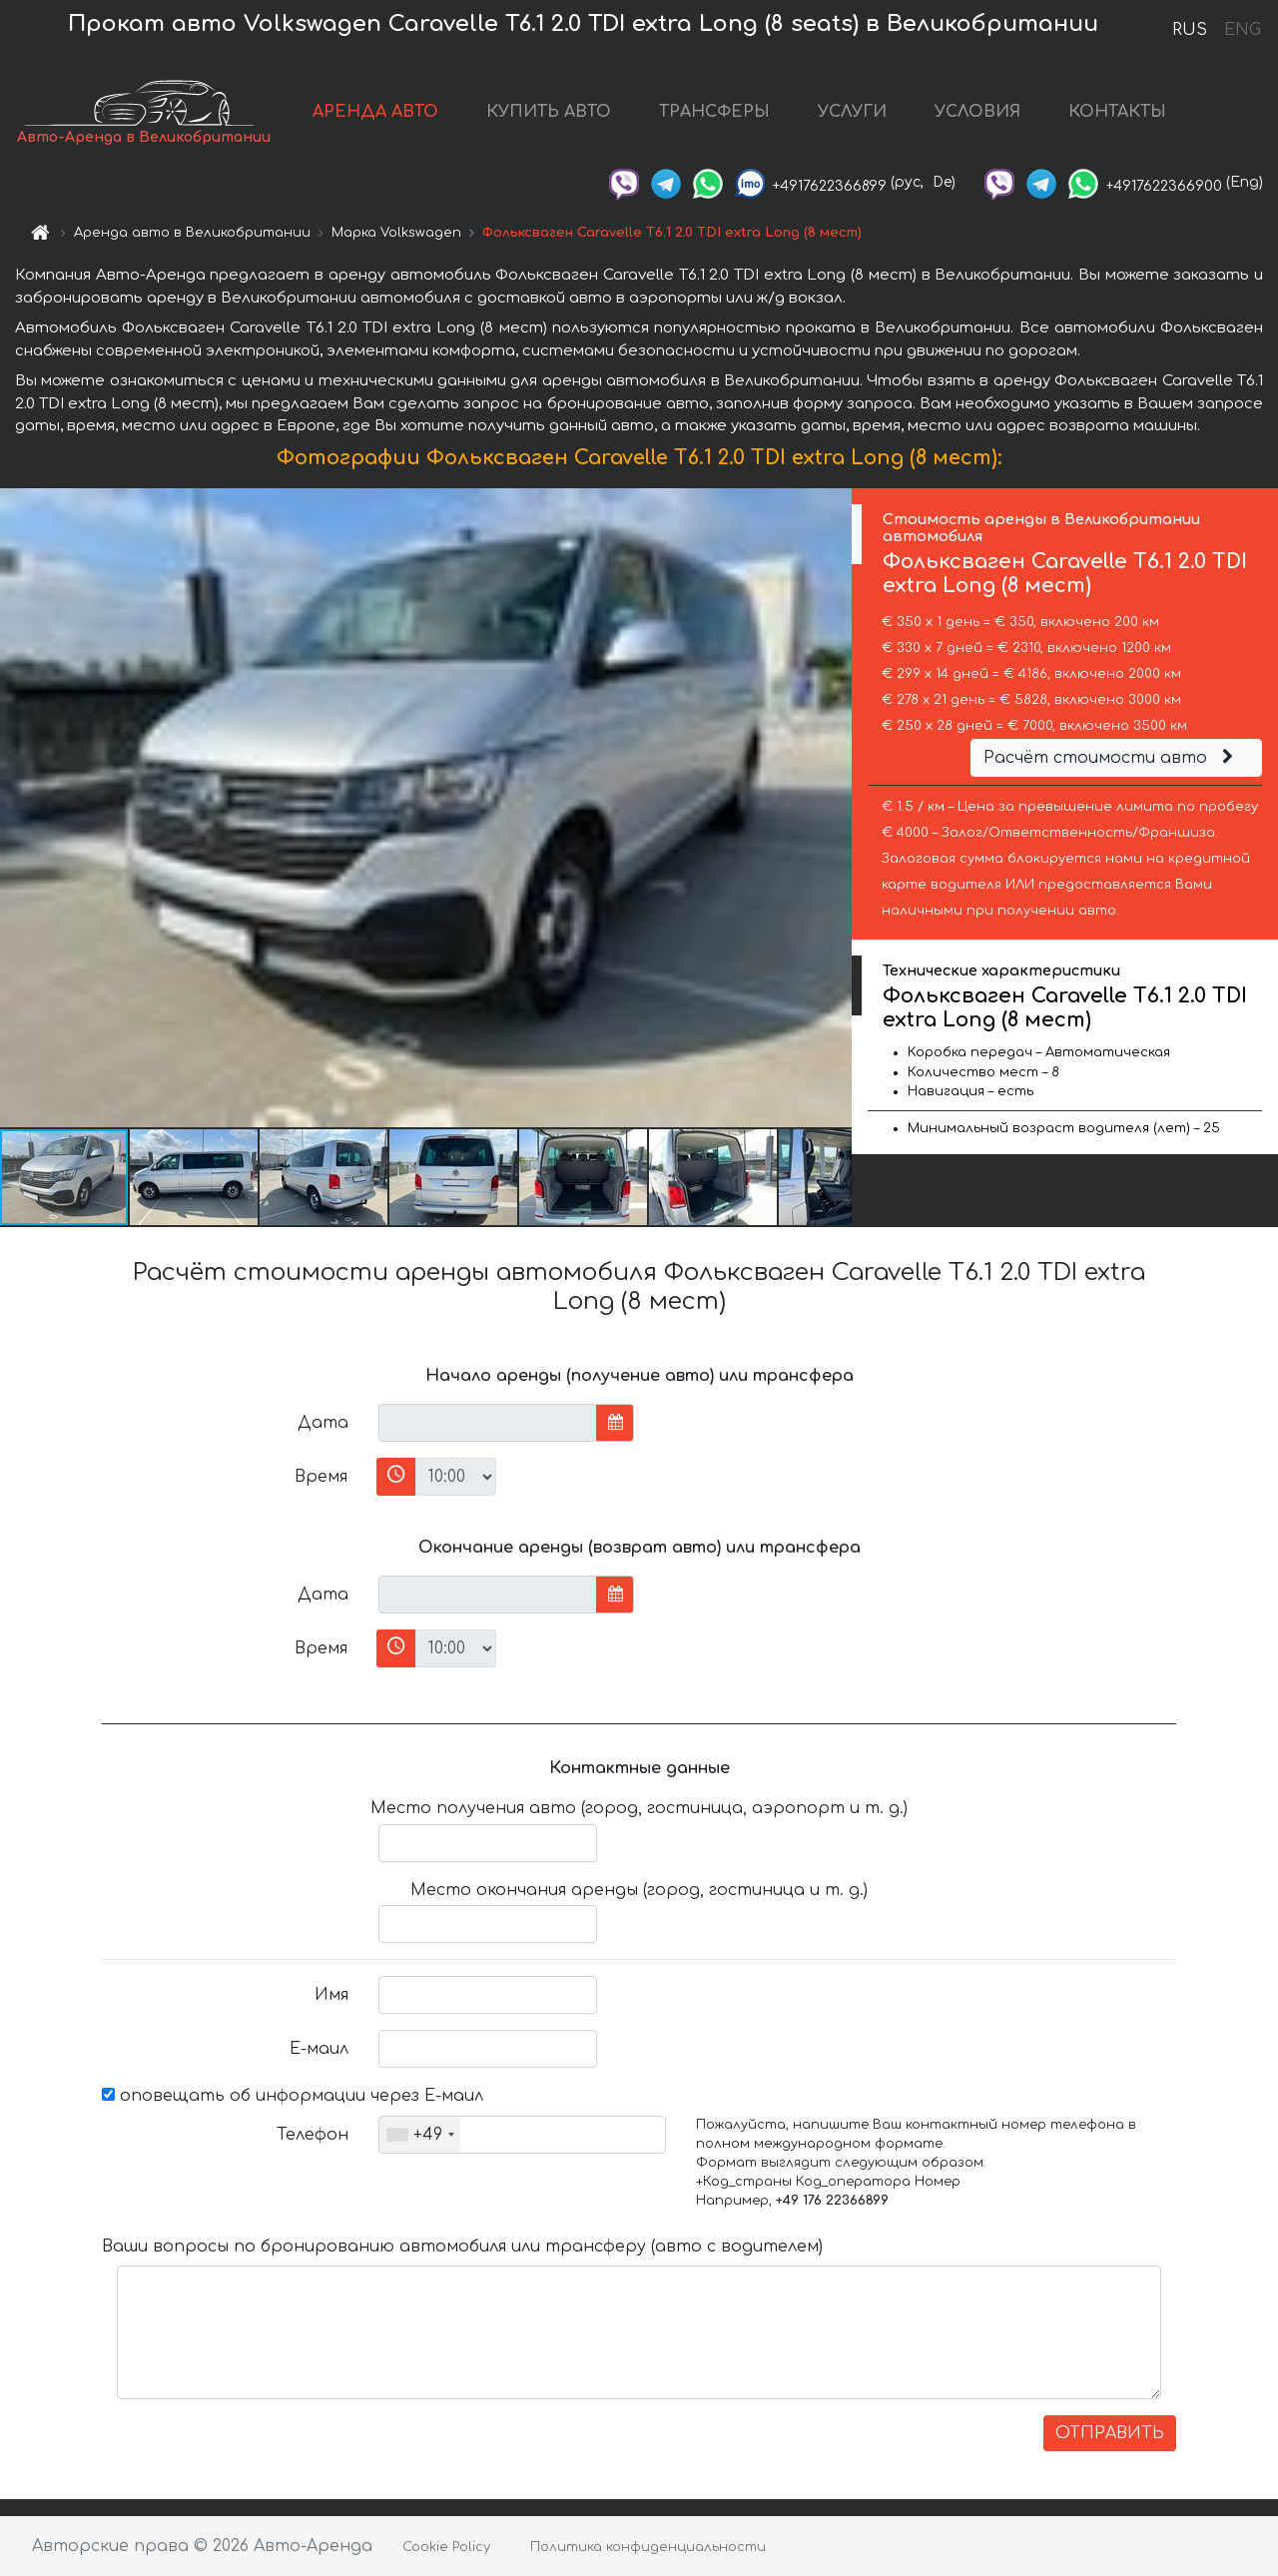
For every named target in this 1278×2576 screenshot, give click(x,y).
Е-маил (319, 2049)
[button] (834, 808)
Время (321, 1477)
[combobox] (419, 2135)
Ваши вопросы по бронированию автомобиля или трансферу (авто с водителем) (462, 2246)
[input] (487, 1423)
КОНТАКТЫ (1117, 112)
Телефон (312, 2135)
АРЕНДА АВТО (375, 112)
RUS (1189, 30)
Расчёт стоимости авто (1111, 758)
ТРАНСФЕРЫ (714, 112)
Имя (331, 1995)
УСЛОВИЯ (977, 112)
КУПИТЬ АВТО (548, 112)
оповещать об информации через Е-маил (292, 2096)
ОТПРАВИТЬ (1109, 2433)
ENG (1242, 30)
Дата (323, 1423)
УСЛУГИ (852, 112)
